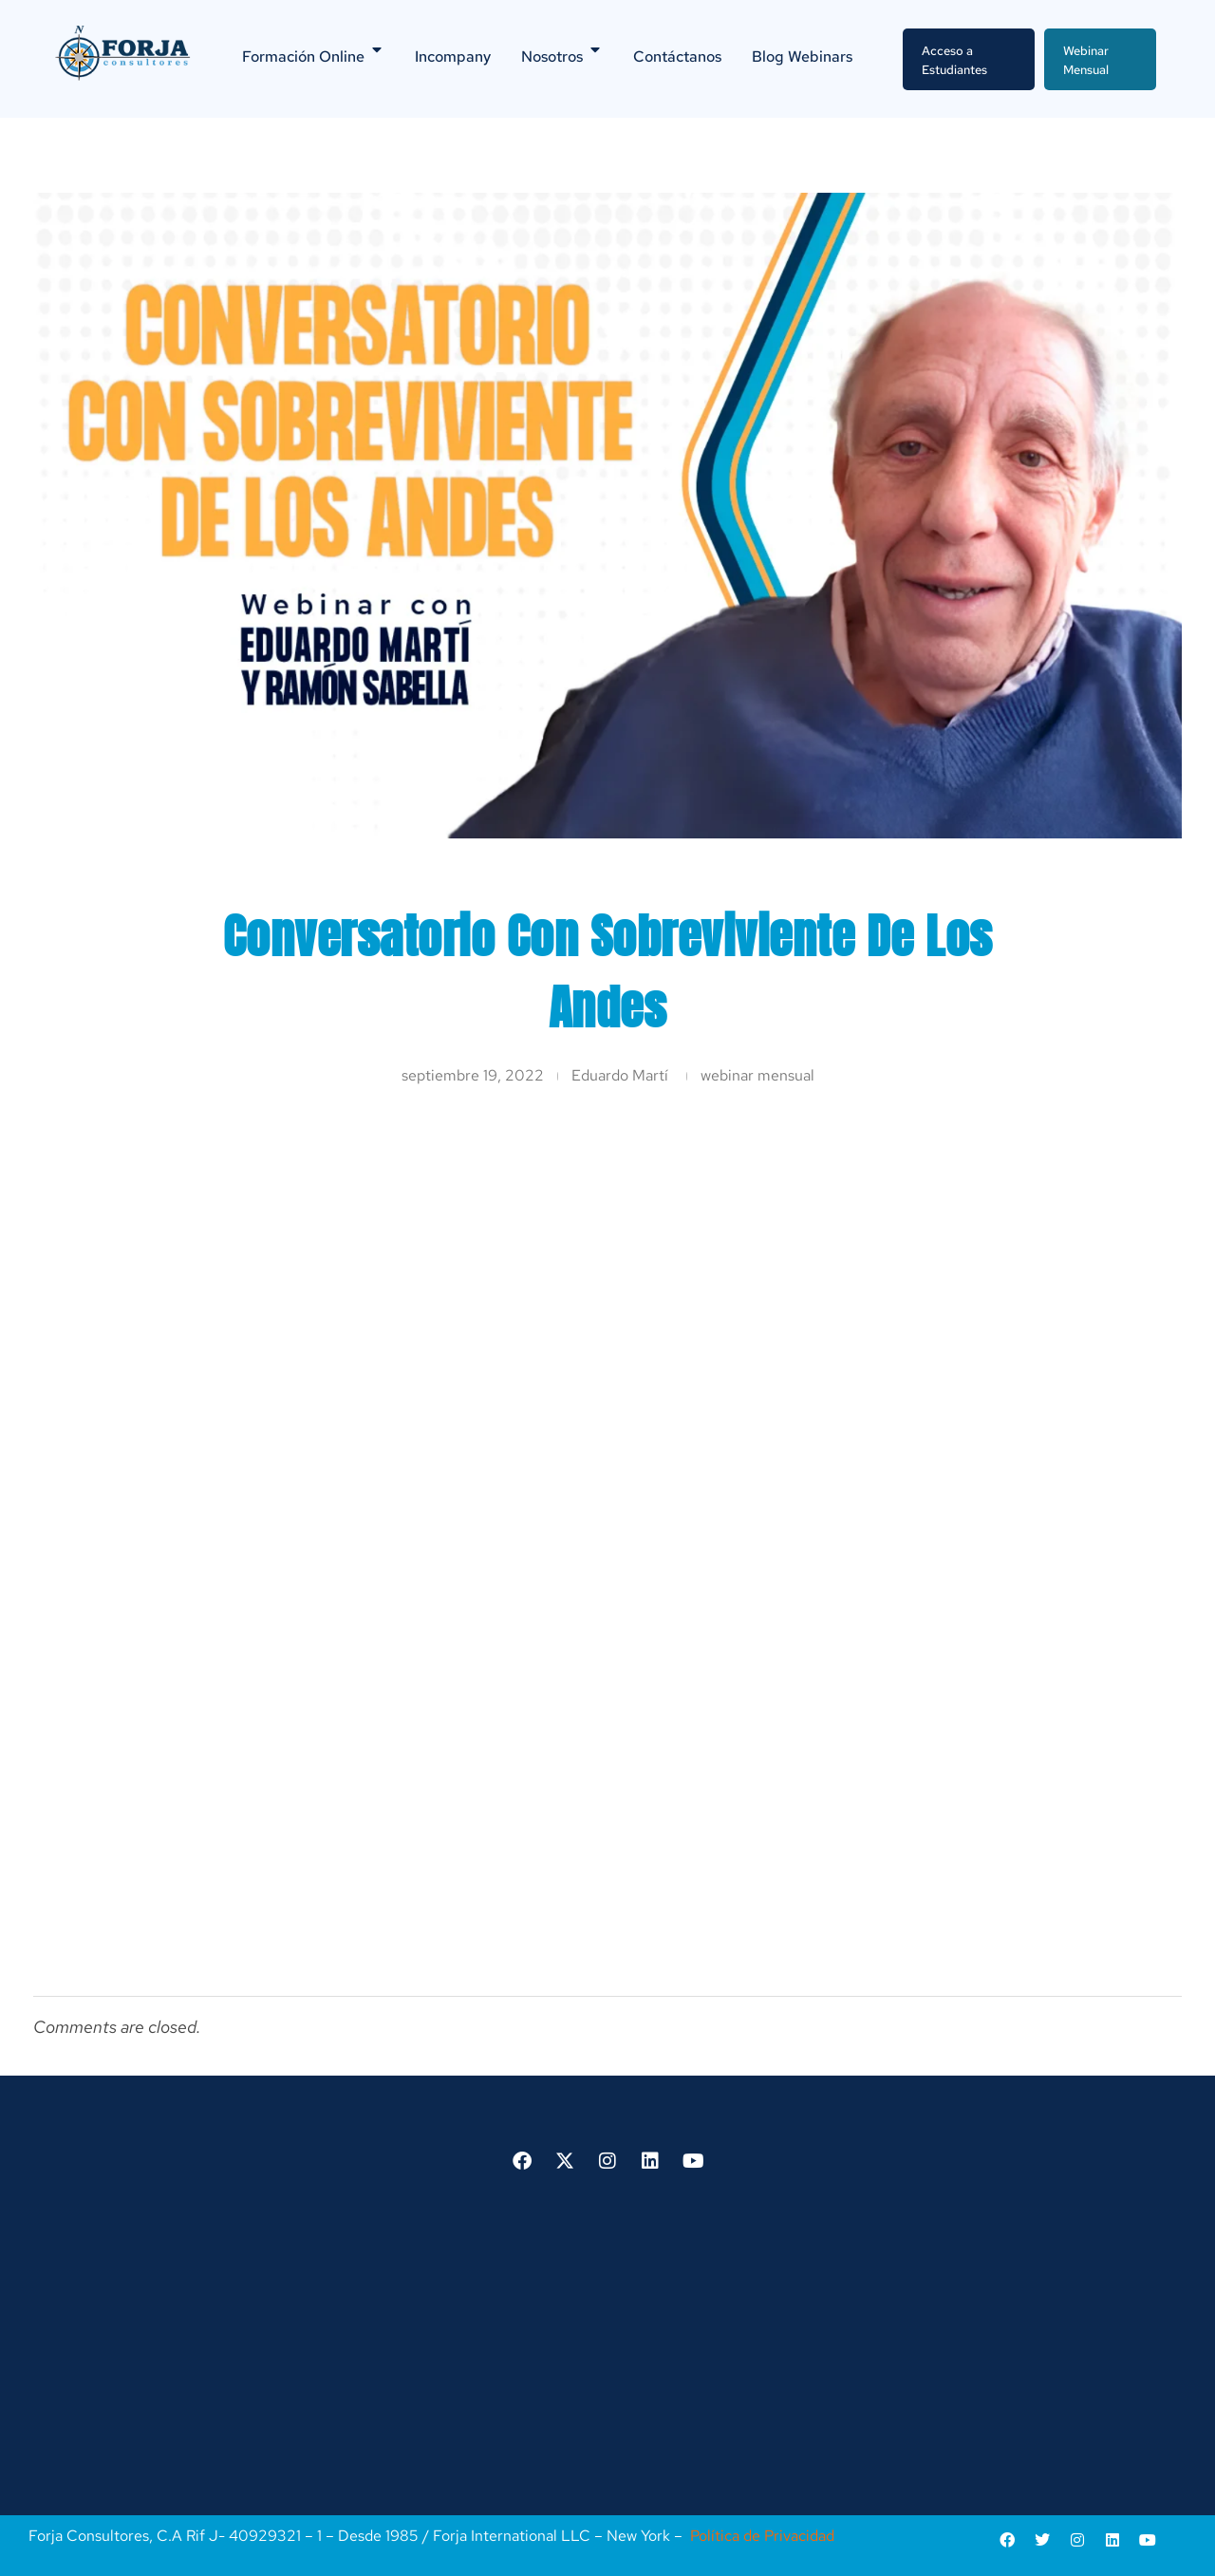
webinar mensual (757, 1075)
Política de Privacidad (762, 2536)
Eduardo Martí (619, 1075)
